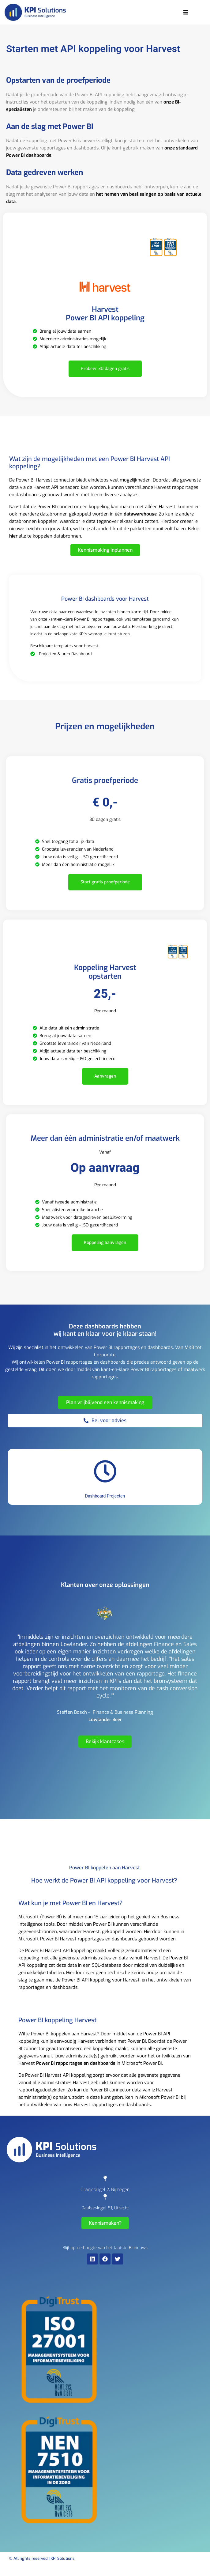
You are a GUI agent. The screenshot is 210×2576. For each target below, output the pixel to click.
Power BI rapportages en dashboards (75, 2063)
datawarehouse (140, 514)
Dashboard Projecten (105, 1496)
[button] (185, 12)
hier (13, 536)
